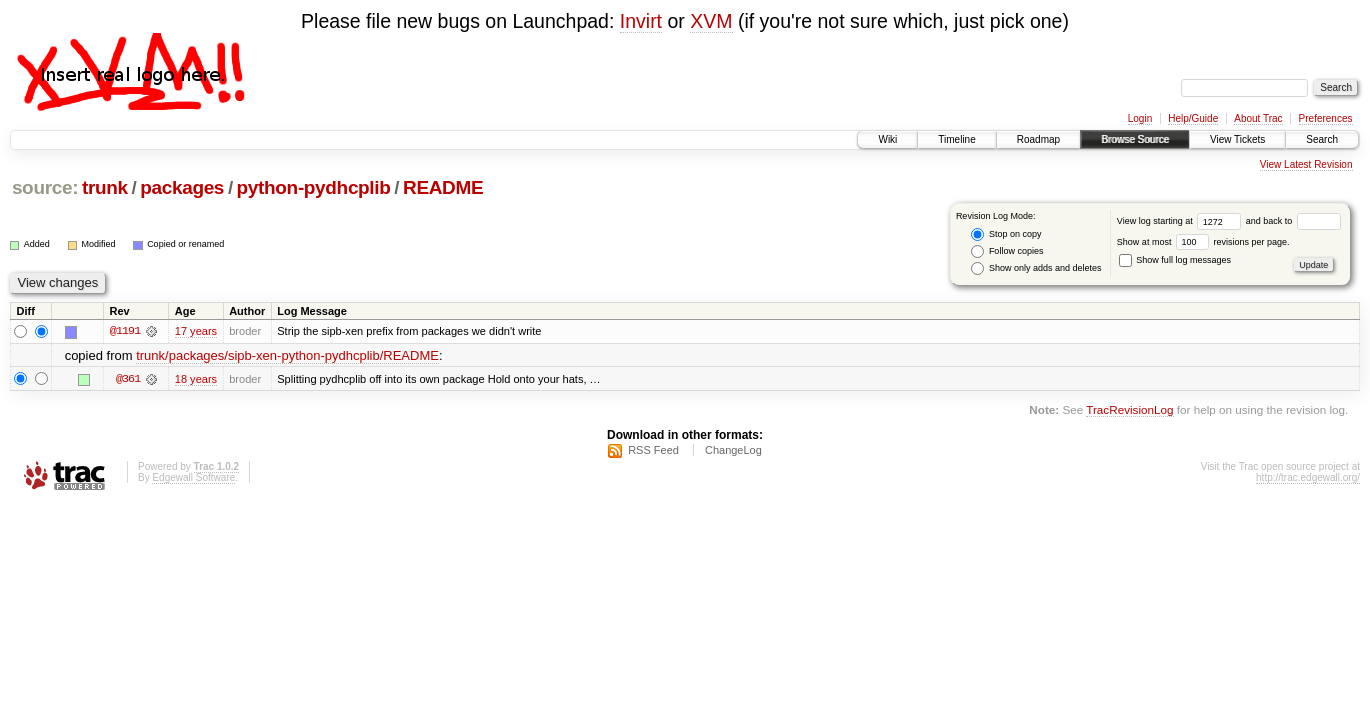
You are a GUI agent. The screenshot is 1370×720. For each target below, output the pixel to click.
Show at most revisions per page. (1203, 242)
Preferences (1326, 118)
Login (1140, 118)
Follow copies (1007, 251)
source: (45, 187)
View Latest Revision (1306, 164)
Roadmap (1038, 139)
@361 (128, 379)
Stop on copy (1006, 234)
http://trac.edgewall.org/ (1308, 477)
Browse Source (1135, 139)
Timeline (956, 139)
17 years (196, 331)
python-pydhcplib (314, 187)
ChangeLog (733, 450)
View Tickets (1237, 139)
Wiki (887, 139)
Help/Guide (1193, 118)
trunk (105, 187)
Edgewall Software (193, 477)
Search (1322, 139)
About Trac (1258, 118)
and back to (1293, 221)
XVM (711, 21)
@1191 (125, 331)
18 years (196, 379)
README (443, 187)
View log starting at (1181, 221)
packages (182, 187)
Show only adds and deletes (1036, 268)
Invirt (641, 21)
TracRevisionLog (1129, 409)
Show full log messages (1175, 260)
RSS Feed (653, 450)
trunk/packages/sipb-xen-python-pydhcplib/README (287, 355)
